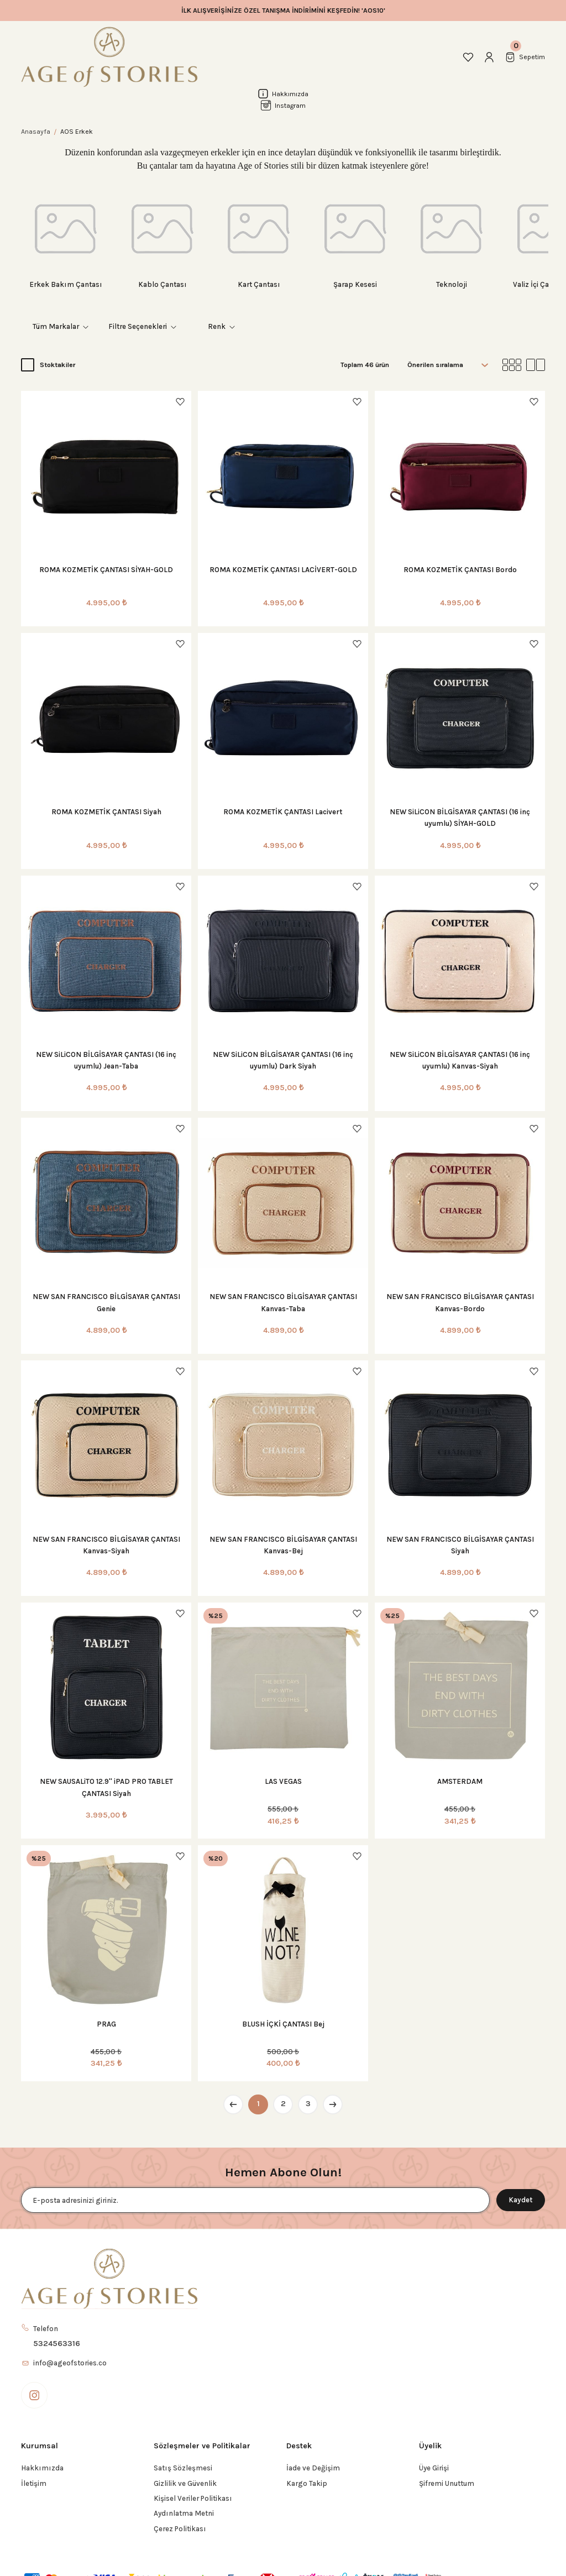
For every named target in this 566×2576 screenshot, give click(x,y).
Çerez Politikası (180, 2529)
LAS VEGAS (283, 1781)
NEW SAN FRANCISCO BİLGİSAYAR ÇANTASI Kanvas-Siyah (106, 1545)
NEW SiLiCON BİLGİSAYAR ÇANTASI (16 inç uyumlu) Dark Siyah (283, 1060)
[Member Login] (489, 56)
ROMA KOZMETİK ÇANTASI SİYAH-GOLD (106, 570)
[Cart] (525, 56)
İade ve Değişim (313, 2468)
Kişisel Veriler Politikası (193, 2498)
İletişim (33, 2483)
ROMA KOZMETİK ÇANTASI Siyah (106, 812)
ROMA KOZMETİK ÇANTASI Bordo (460, 570)
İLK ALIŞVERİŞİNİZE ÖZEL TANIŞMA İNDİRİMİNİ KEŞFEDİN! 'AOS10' (283, 10)
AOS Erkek (76, 131)
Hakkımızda (42, 2468)
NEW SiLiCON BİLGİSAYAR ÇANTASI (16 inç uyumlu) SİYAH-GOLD (460, 818)
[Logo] (109, 57)
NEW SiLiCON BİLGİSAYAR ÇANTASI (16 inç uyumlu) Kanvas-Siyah (460, 1060)
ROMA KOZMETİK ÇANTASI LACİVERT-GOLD (283, 570)
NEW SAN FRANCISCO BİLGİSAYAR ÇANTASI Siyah (460, 1545)
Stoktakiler (57, 365)
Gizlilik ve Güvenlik (185, 2483)
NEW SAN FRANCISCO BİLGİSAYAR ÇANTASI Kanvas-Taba (283, 1302)
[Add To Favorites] (180, 401)
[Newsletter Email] (255, 2200)
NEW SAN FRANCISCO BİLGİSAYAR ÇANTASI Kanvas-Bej (283, 1545)
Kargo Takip (306, 2483)
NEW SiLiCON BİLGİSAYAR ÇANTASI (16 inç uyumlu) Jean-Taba (106, 1060)
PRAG (106, 2024)
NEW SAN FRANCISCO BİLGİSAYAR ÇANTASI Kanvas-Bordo (460, 1302)
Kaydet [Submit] (521, 2200)
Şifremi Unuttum (446, 2483)
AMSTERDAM (460, 1781)
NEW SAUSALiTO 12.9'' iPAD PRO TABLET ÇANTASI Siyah (106, 1787)
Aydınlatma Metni (184, 2513)
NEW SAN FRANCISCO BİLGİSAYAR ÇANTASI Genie (106, 1302)
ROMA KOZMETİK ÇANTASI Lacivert (283, 812)
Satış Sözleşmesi (183, 2468)
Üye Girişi (434, 2468)
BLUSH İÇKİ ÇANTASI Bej (283, 2024)
